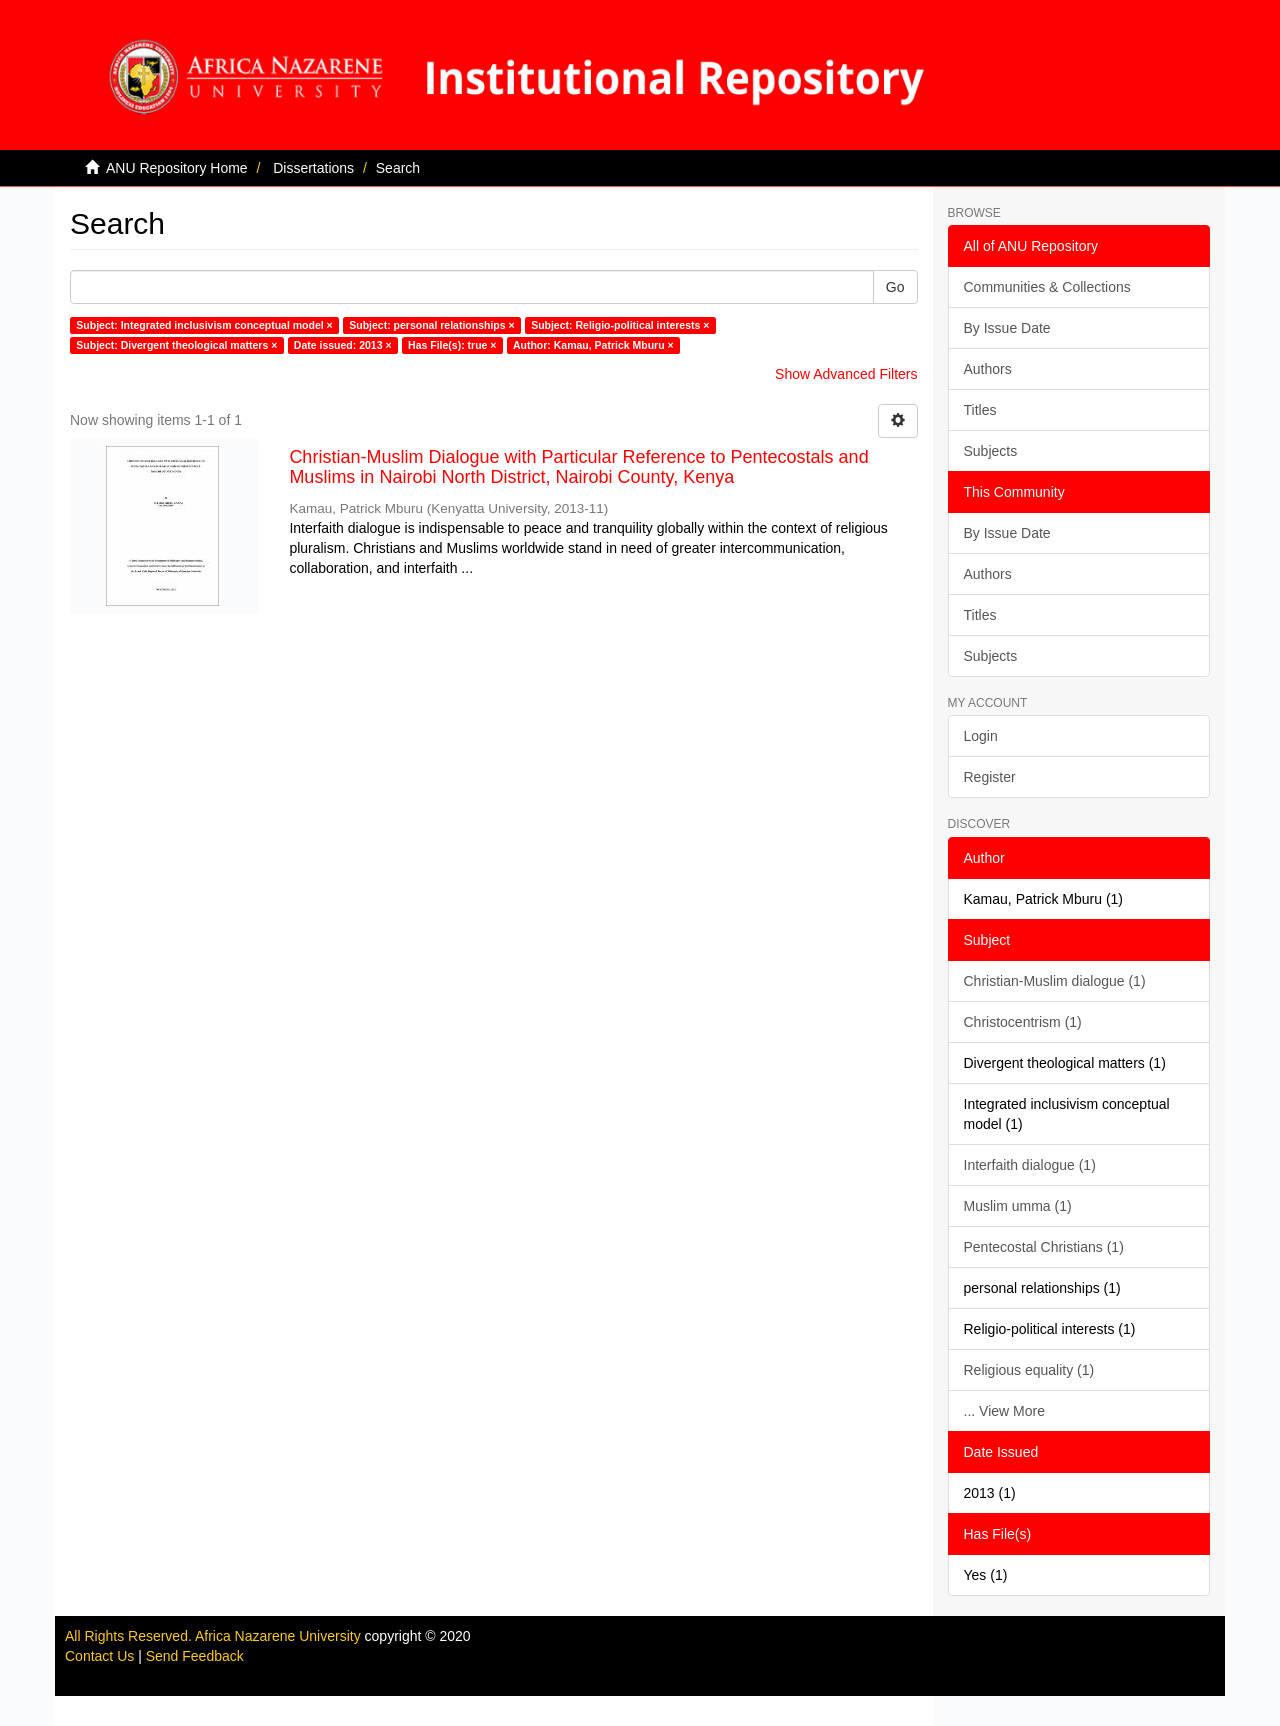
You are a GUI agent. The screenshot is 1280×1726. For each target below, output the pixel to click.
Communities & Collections (1047, 287)
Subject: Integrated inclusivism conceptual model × (204, 325)
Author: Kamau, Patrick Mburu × (593, 345)
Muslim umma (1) (1018, 1206)
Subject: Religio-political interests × (620, 325)
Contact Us (99, 1656)
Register (990, 777)
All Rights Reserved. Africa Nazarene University (215, 1636)
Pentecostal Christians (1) (1044, 1247)
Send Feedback (195, 1656)
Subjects (991, 451)
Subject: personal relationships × (431, 325)
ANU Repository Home (177, 168)
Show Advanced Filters (846, 374)
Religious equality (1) (1029, 1370)
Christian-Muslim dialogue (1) (1055, 981)
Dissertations (313, 168)
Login (981, 736)
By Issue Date (1007, 328)
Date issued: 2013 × (343, 345)
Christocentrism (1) (1023, 1022)
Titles (980, 410)
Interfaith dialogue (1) (1030, 1165)
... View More (1004, 1411)
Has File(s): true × (452, 345)
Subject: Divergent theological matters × (176, 345)
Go (895, 287)
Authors (988, 369)
